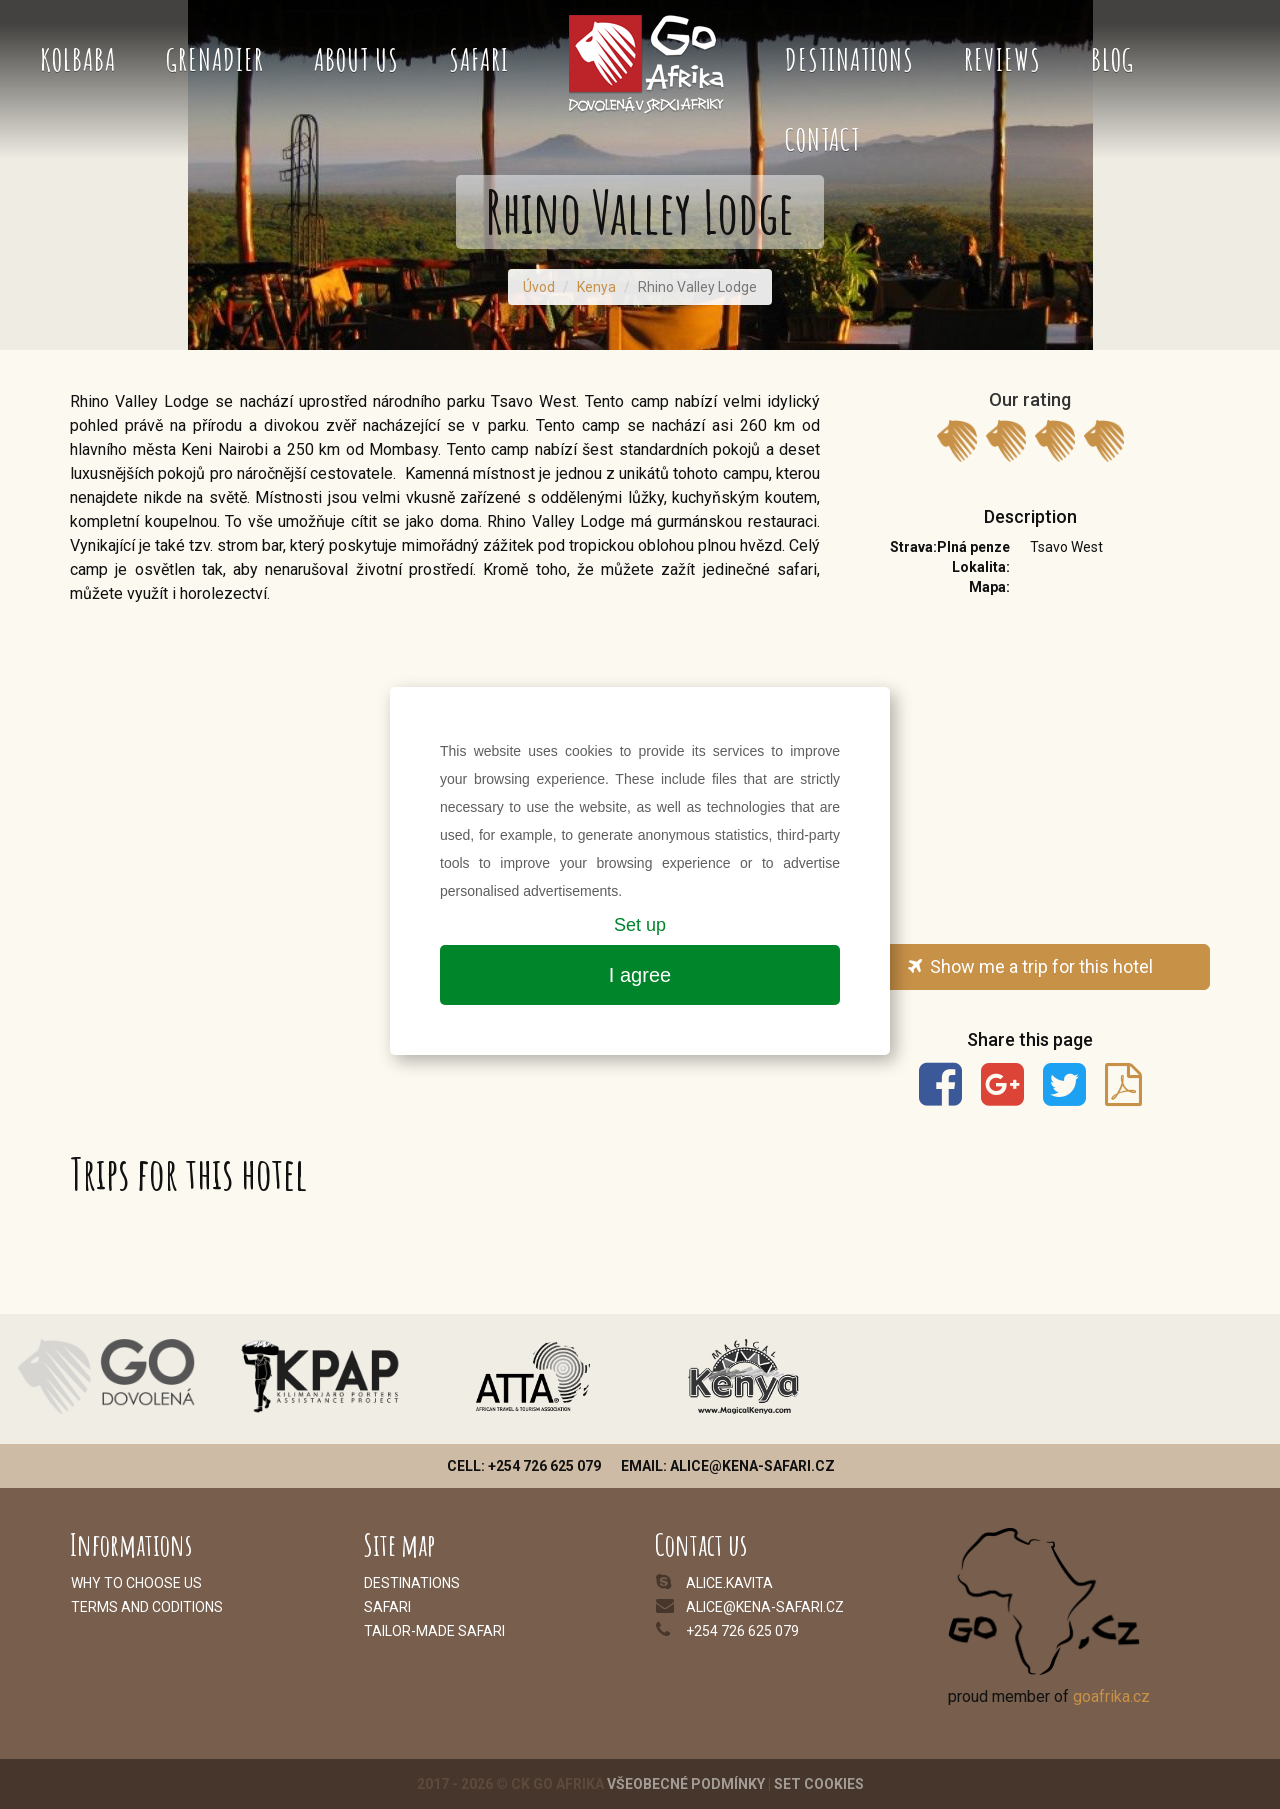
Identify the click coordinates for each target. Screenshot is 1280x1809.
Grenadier (215, 59)
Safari (479, 59)
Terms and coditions (147, 1607)
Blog (1112, 59)
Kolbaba (78, 59)
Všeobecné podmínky (686, 1784)
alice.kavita (729, 1583)
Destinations (849, 59)
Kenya (596, 287)
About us (356, 59)
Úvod (539, 287)
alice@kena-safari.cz (765, 1607)
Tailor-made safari (434, 1631)
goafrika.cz (1111, 1696)
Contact (822, 139)
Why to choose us (136, 1583)
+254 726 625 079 (742, 1631)
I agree (640, 975)
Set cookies (819, 1784)
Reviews (1002, 59)
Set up (640, 925)
